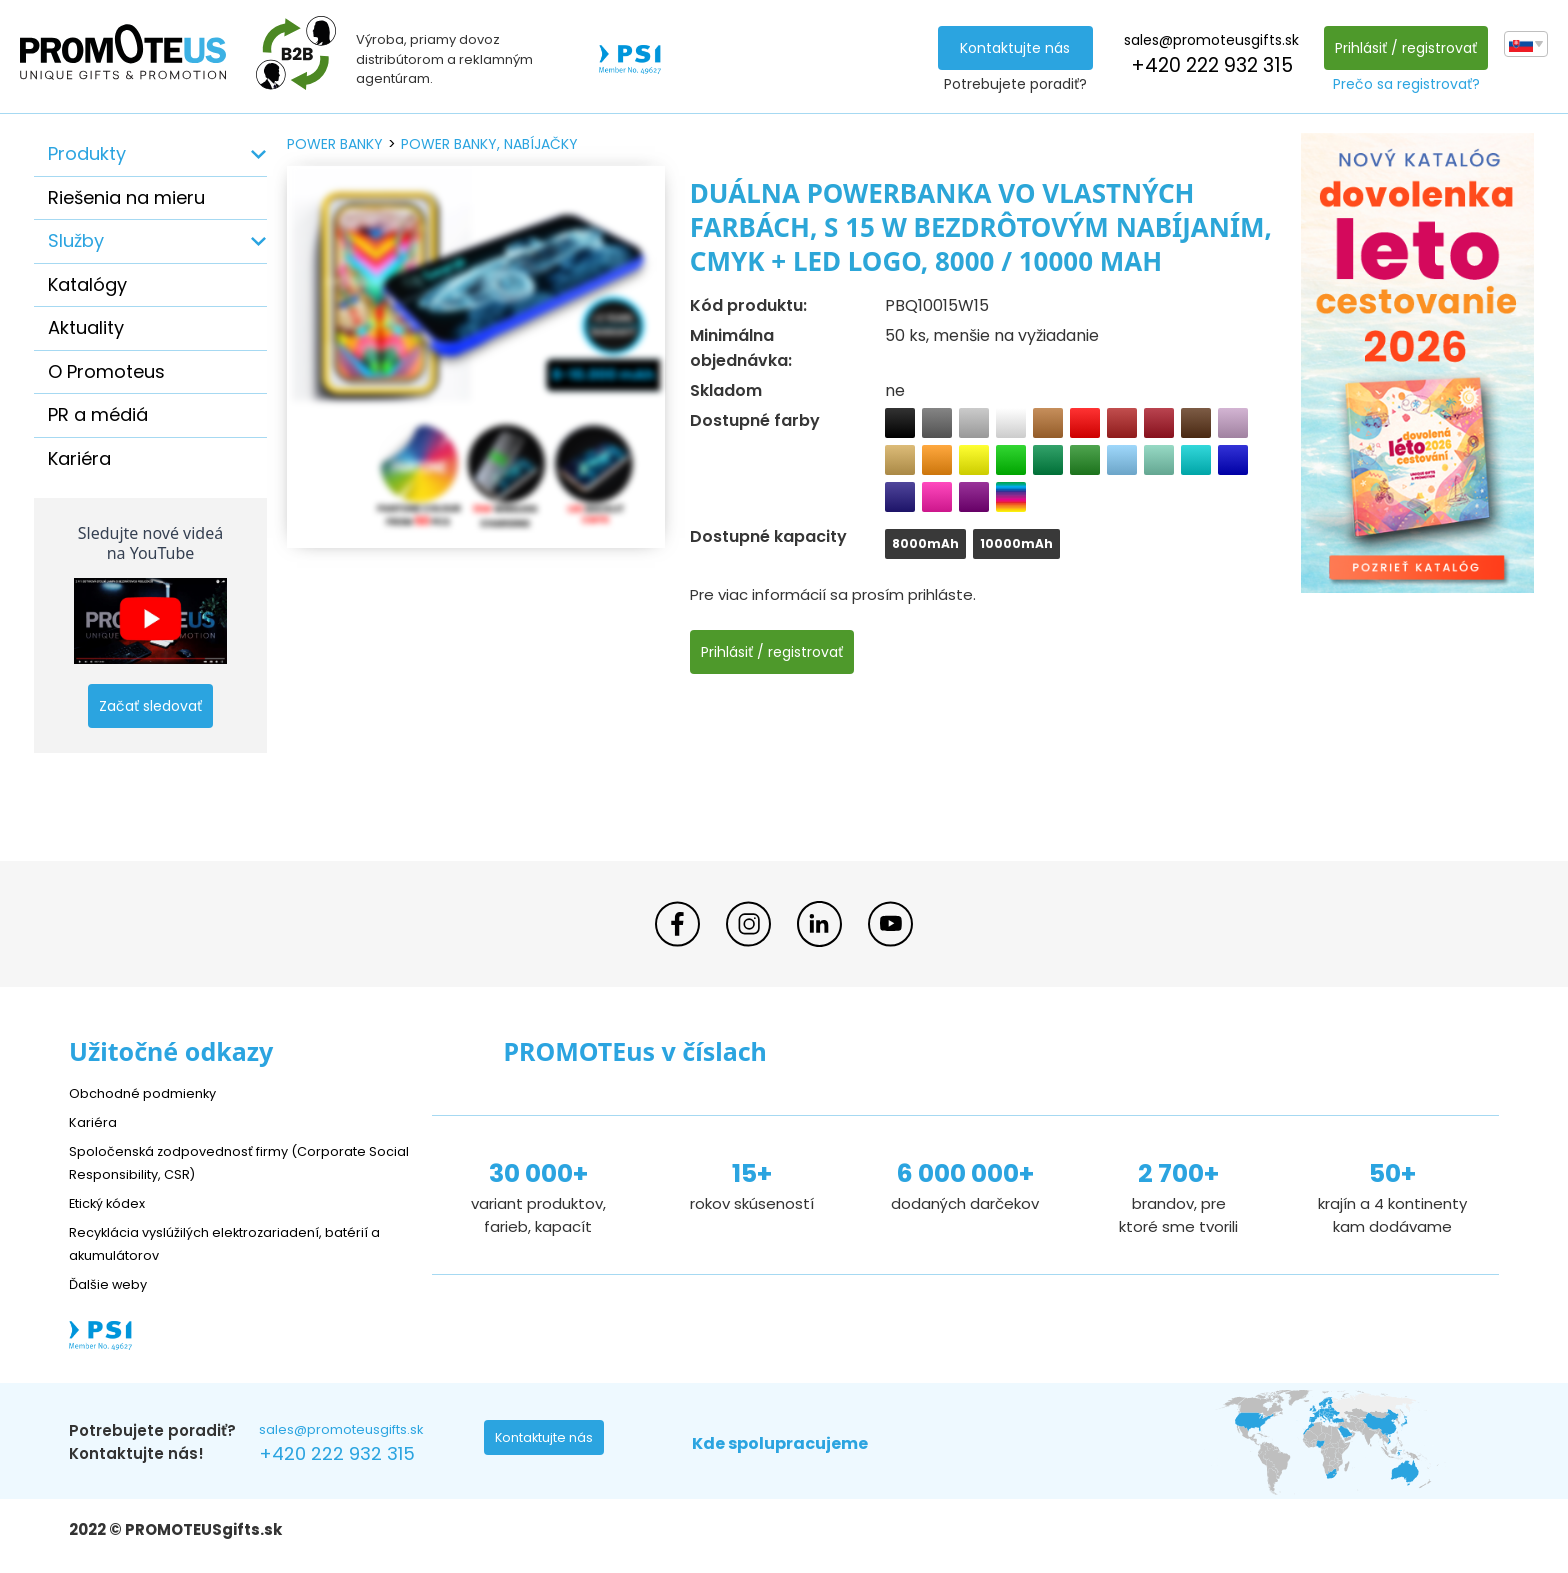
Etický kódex (113, 1202)
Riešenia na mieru (126, 197)
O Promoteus (106, 371)
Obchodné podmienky (151, 1092)
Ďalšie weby (113, 1283)
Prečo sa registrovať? (1401, 84)
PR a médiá (98, 414)
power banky (335, 144)
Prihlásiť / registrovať (1401, 48)
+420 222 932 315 (1206, 65)
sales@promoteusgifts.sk (1206, 40)
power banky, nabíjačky (489, 144)
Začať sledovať (150, 706)
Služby (76, 240)
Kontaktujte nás (1010, 48)
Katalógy (87, 284)
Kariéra (79, 458)
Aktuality (86, 327)
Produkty (87, 153)
